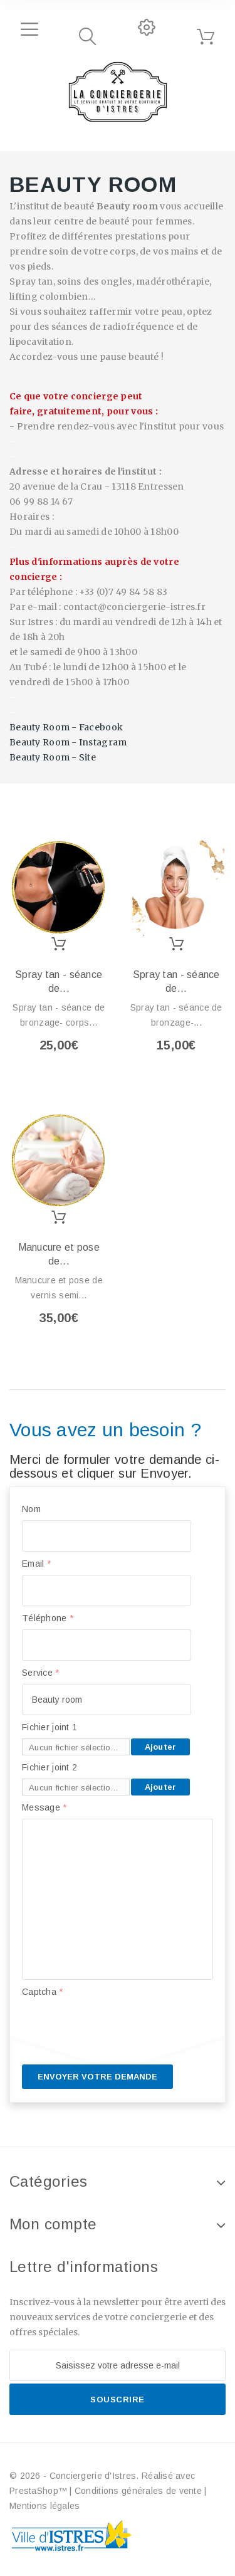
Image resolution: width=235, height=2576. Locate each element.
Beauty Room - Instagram (68, 742)
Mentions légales (44, 2506)
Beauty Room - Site (52, 757)
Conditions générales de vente (138, 2491)
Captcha (42, 1992)
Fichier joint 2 (49, 1767)
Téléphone (47, 1618)
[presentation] (117, 2027)
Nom (31, 1509)
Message (44, 1807)
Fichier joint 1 (49, 1727)
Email (36, 1564)
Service (41, 1673)
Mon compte (53, 2224)
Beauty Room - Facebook (66, 727)
